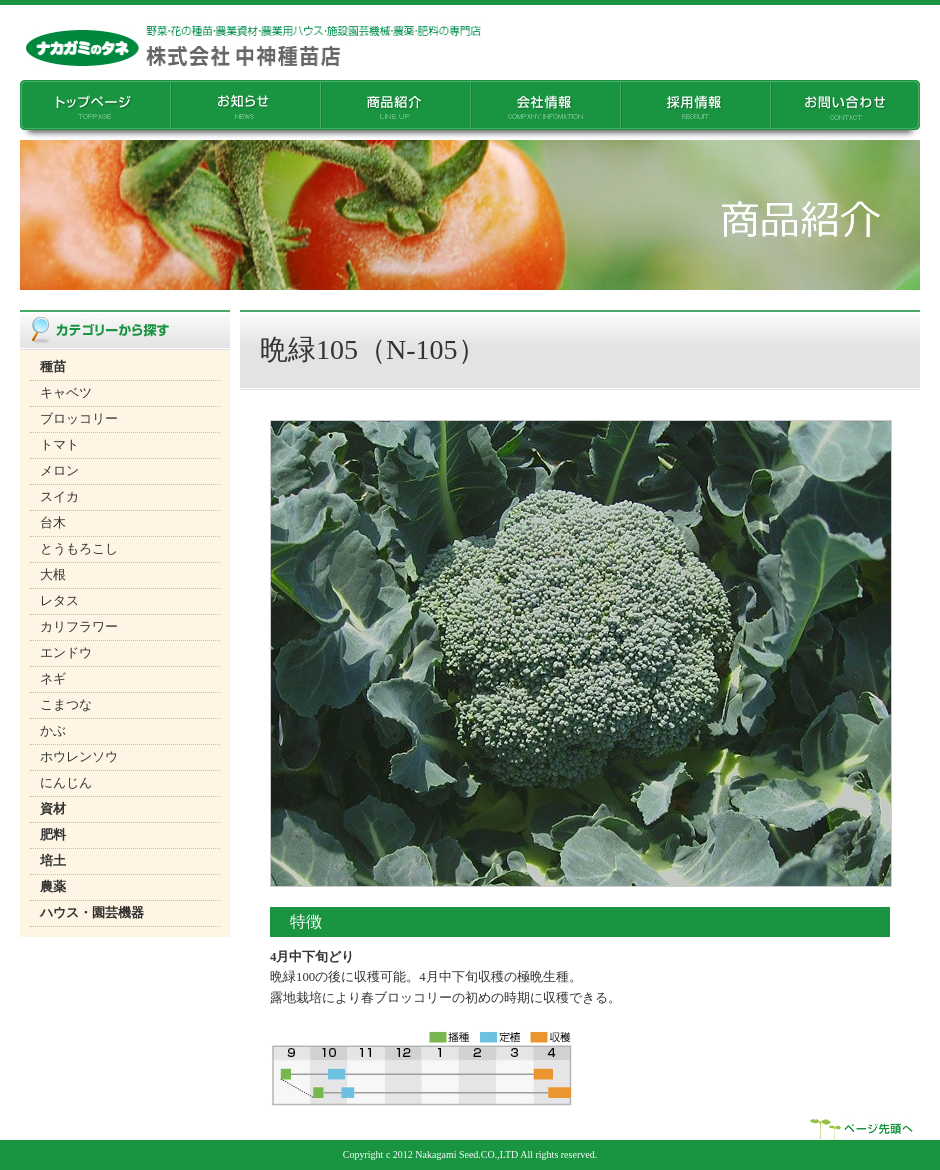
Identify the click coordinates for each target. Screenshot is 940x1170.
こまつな (66, 705)
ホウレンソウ (79, 757)
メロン (59, 471)
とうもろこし (79, 549)
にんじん (66, 783)
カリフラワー (79, 627)
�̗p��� (695, 110)
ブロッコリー (79, 419)
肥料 (53, 835)
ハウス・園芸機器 (92, 913)
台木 (53, 523)
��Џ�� (545, 110)
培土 (53, 861)
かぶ (53, 731)
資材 (53, 809)
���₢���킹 (845, 110)
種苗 (53, 367)
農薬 (53, 887)
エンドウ (66, 653)
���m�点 (245, 110)
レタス (59, 601)
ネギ (53, 679)
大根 (53, 575)
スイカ (59, 497)
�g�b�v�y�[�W (95, 110)
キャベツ (66, 393)
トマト (59, 445)
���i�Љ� (395, 110)
